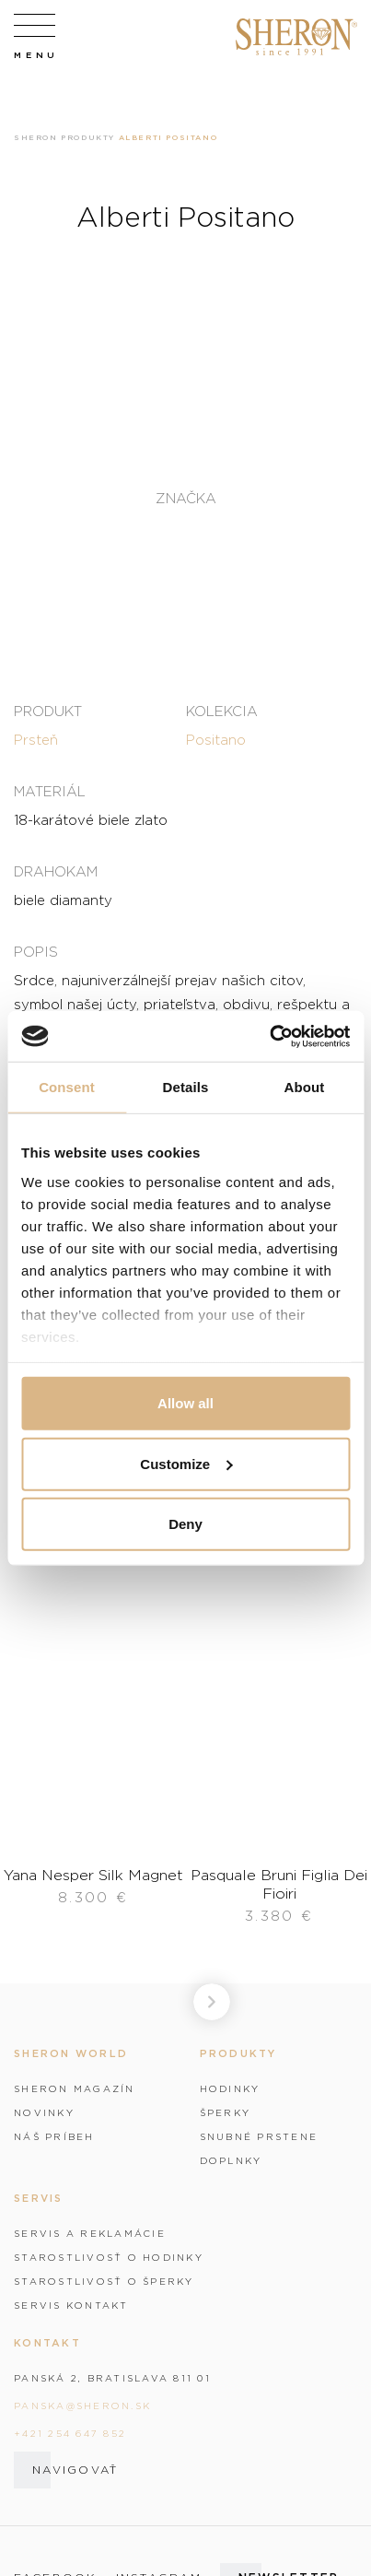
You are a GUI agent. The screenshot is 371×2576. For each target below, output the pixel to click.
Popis (36, 951)
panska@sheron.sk (82, 2405)
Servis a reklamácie (90, 2233)
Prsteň (36, 739)
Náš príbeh (54, 2136)
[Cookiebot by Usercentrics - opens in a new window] (269, 1036)
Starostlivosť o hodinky (108, 2257)
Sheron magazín (74, 2088)
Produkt (48, 710)
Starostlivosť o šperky (104, 2281)
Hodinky (230, 2088)
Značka (186, 498)
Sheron (36, 137)
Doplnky (231, 2160)
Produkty (88, 137)
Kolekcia (222, 710)
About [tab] (304, 1087)
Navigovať (75, 2469)
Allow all (185, 1403)
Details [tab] (186, 1087)
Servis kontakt (71, 2305)
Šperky (225, 2112)
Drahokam (56, 871)
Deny (185, 1524)
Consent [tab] (67, 1087)
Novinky (44, 2112)
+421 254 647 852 (70, 2433)
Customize (186, 1463)
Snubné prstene (259, 2136)
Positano (216, 739)
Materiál (50, 790)
